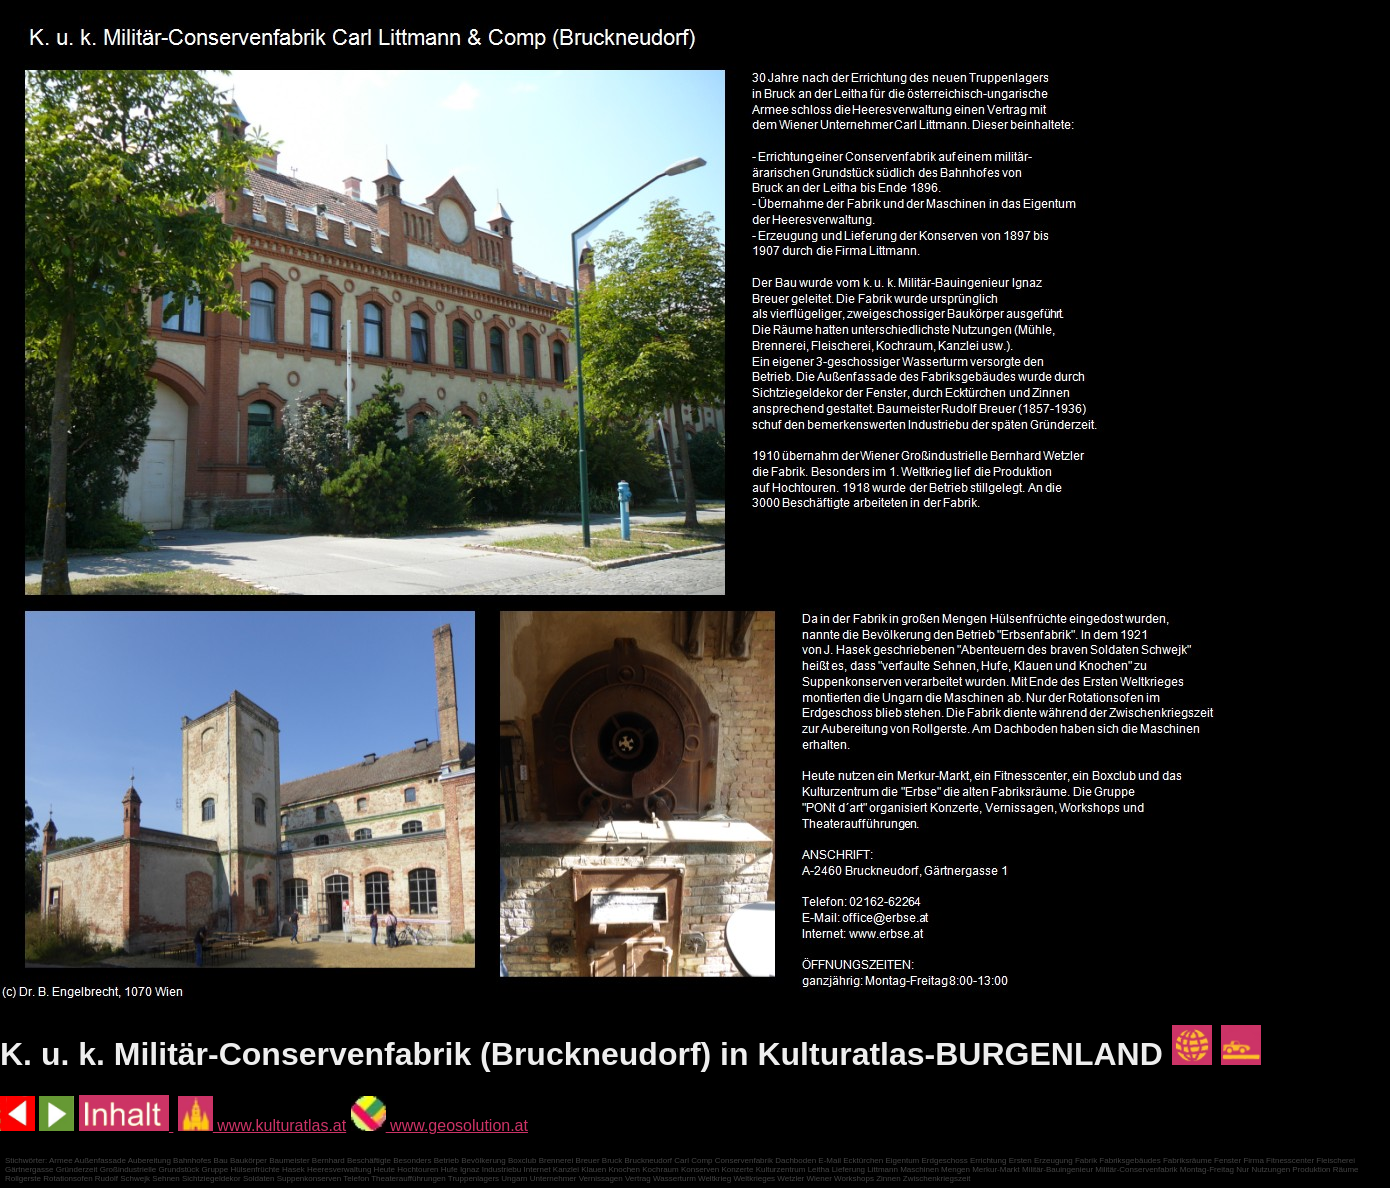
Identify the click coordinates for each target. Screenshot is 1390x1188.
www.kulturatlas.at (262, 1125)
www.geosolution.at (439, 1125)
